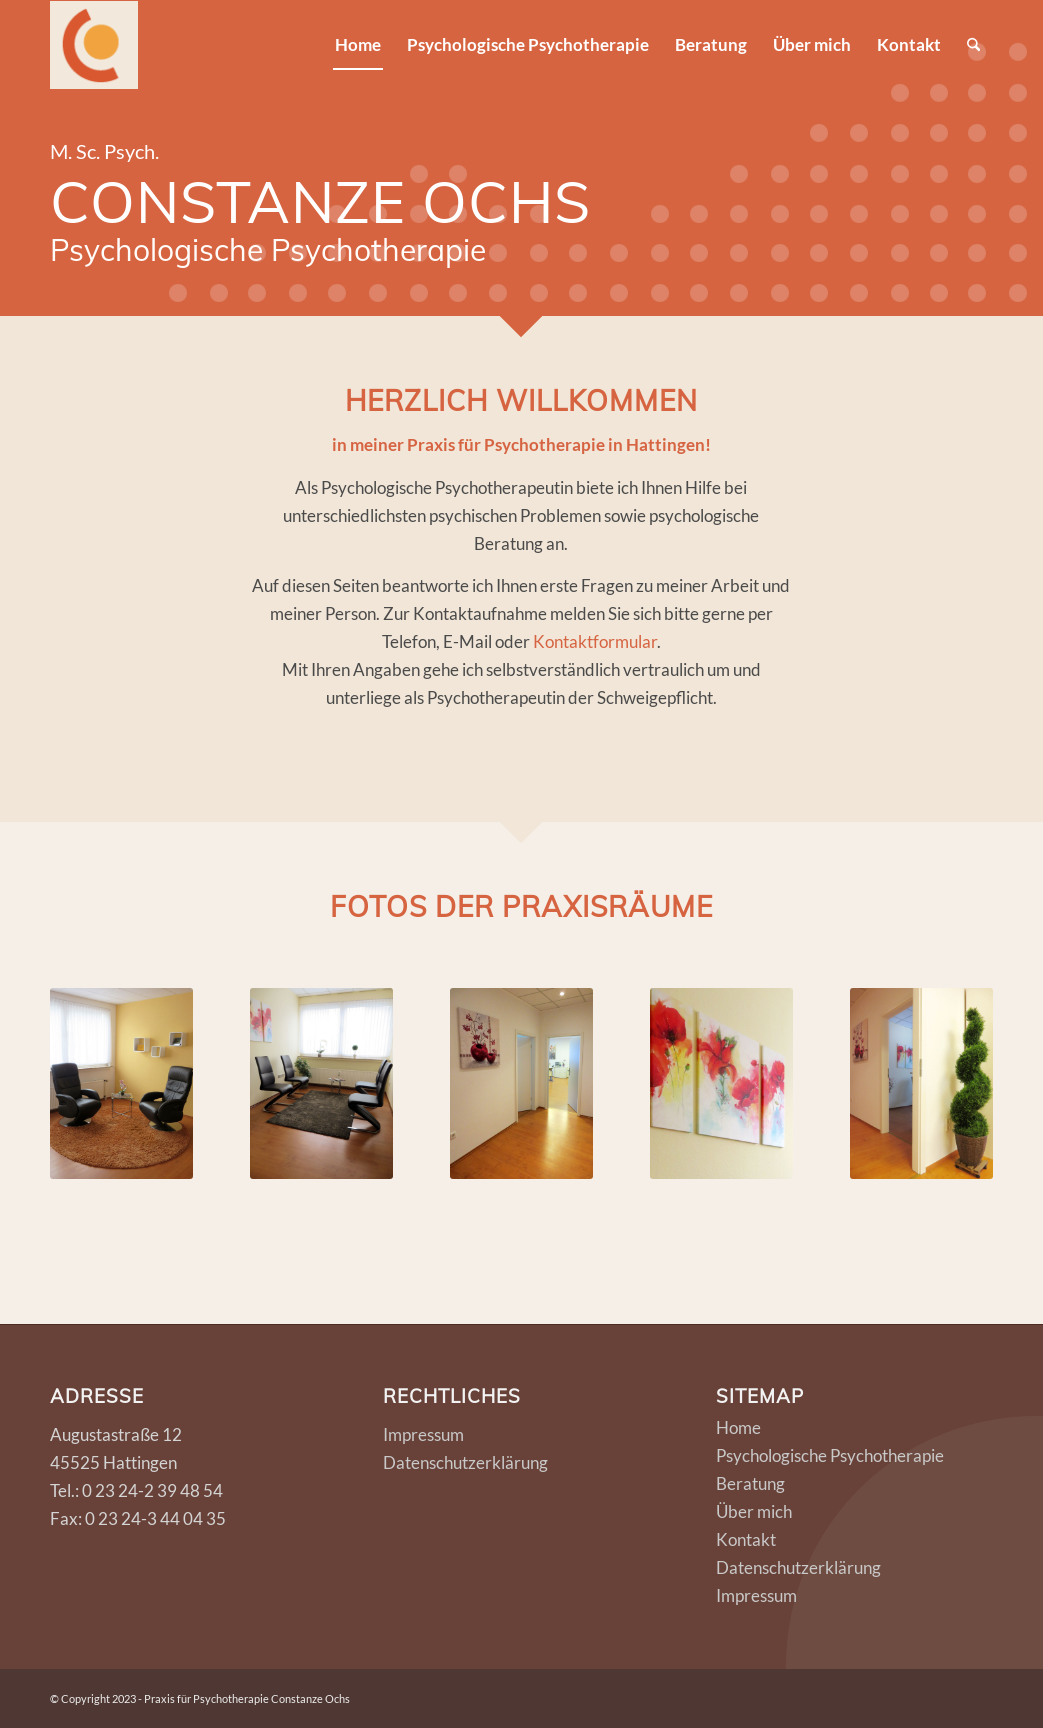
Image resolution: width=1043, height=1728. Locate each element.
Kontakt (746, 1539)
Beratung (750, 1483)
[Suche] (973, 45)
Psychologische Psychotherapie (830, 1455)
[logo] (94, 45)
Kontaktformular (595, 641)
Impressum (423, 1434)
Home (738, 1427)
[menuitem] (358, 45)
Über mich (754, 1511)
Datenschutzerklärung (465, 1462)
